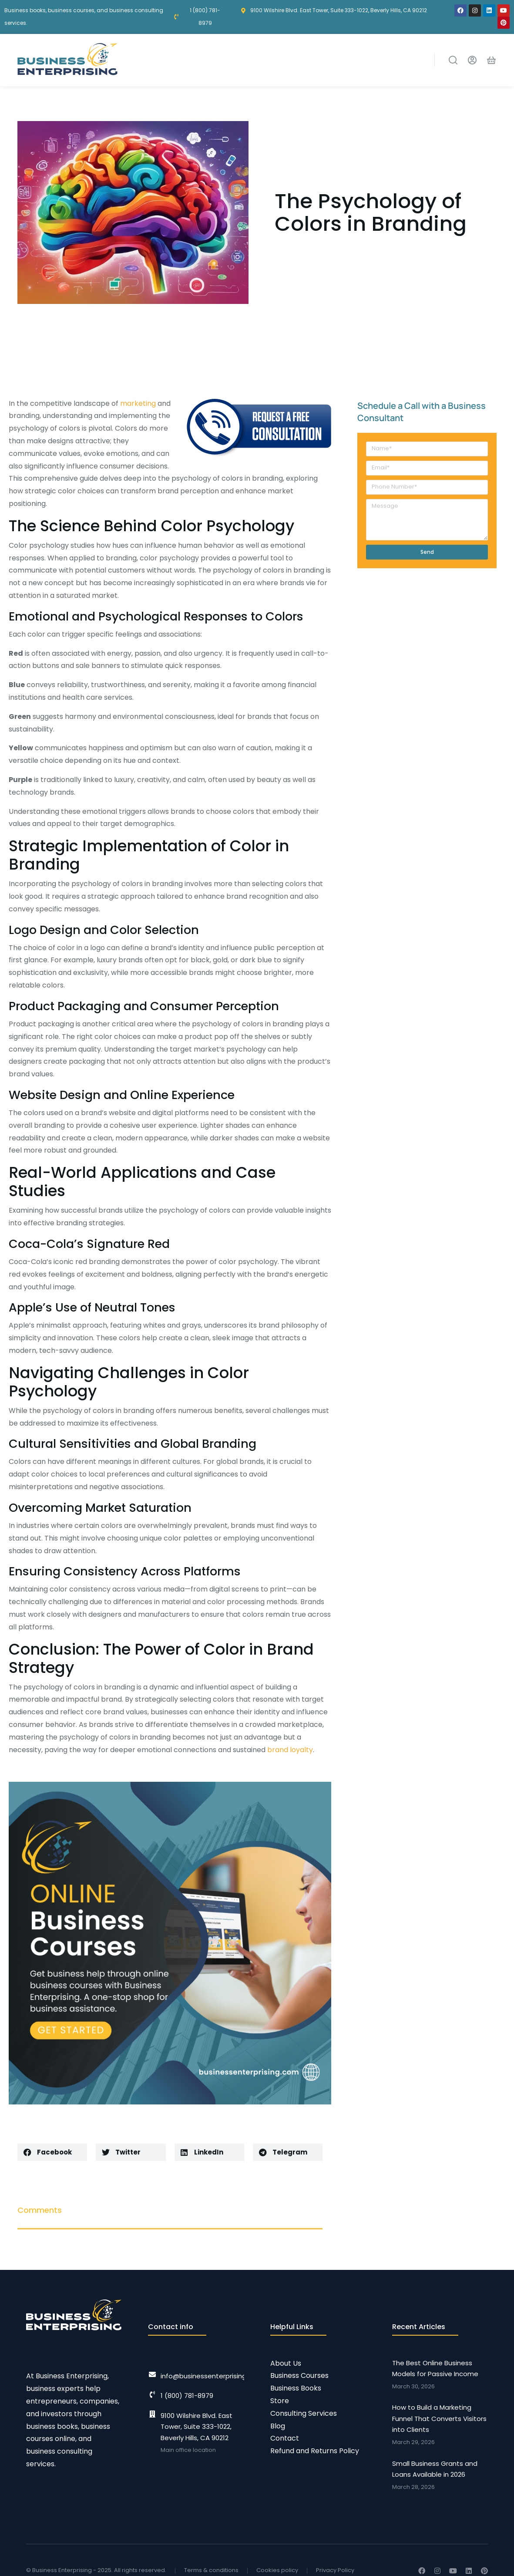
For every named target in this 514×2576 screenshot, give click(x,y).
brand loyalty (290, 1750)
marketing (138, 403)
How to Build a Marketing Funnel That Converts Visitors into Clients (439, 2418)
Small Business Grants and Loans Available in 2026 (434, 2469)
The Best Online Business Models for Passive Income (435, 2368)
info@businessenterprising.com (211, 2375)
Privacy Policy (335, 2570)
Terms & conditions (211, 2570)
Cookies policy (277, 2570)
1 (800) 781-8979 (187, 2395)
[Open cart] (491, 60)
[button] (52, 2152)
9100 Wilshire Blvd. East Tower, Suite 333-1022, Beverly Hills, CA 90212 (196, 2426)
